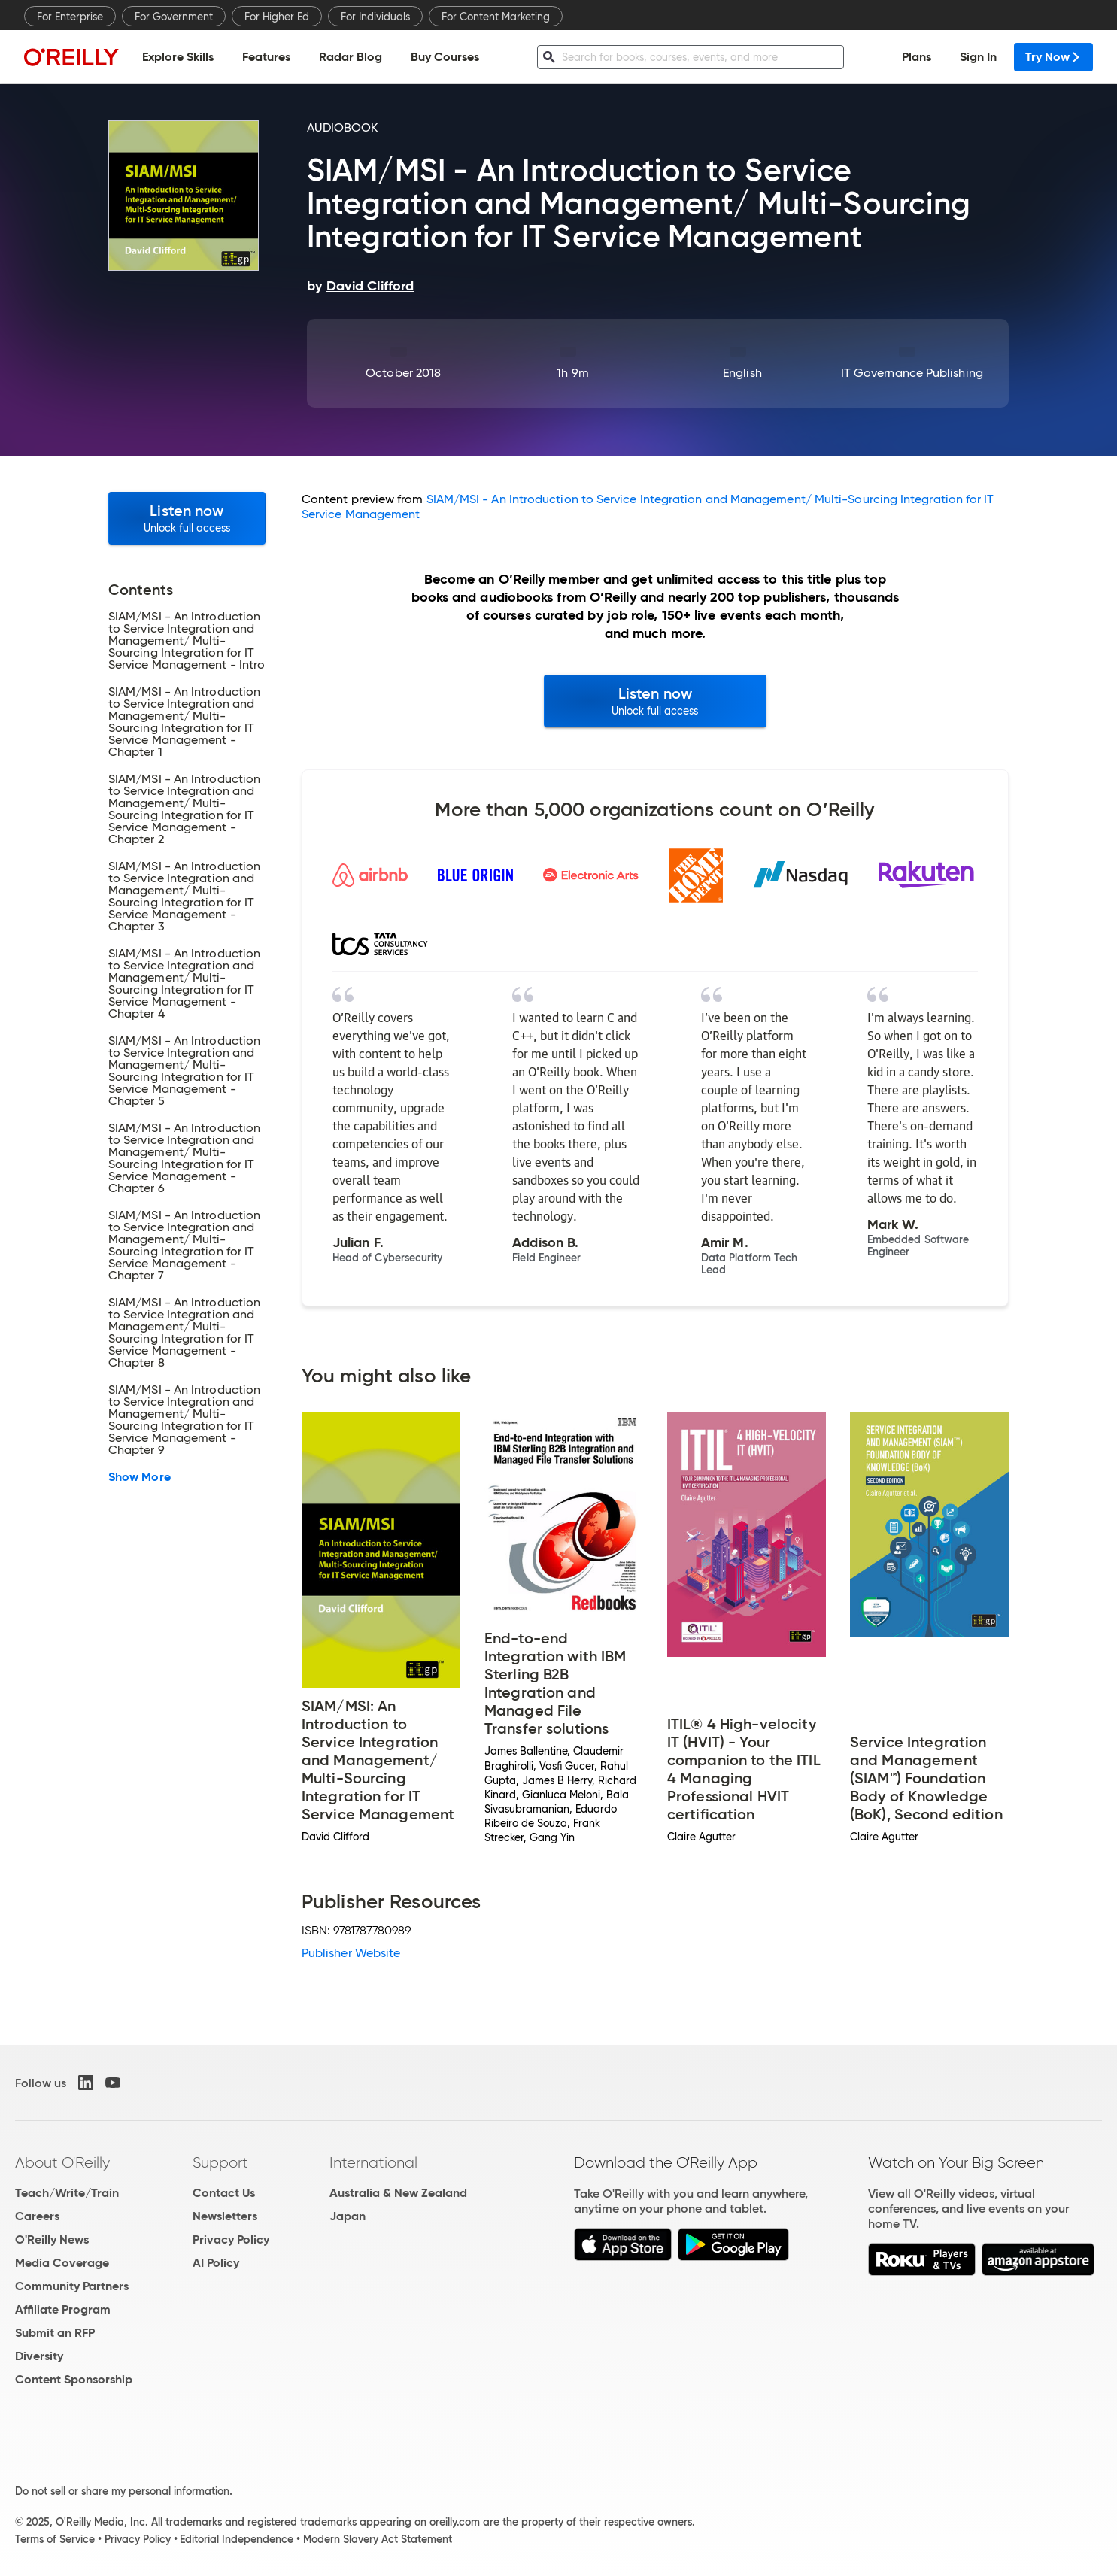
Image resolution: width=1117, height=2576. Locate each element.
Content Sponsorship (73, 2379)
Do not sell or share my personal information (122, 2491)
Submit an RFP (55, 2333)
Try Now (1053, 57)
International (373, 2162)
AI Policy (216, 2263)
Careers (37, 2216)
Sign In (978, 57)
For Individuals (375, 16)
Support (220, 2162)
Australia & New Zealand (398, 2193)
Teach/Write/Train (67, 2193)
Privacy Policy (231, 2239)
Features (266, 57)
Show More (139, 1477)
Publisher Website (351, 1953)
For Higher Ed (276, 16)
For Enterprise (70, 16)
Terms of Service (55, 2539)
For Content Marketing (496, 16)
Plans (916, 57)
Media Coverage (62, 2263)
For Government (174, 16)
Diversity (39, 2356)
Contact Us (224, 2193)
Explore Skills (178, 57)
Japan (347, 2216)
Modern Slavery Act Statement (377, 2539)
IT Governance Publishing (912, 373)
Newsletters (225, 2216)
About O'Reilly (62, 2162)
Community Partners (72, 2286)
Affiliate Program (63, 2309)
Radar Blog (350, 57)
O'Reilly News (52, 2239)
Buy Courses (445, 57)
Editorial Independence (236, 2539)
